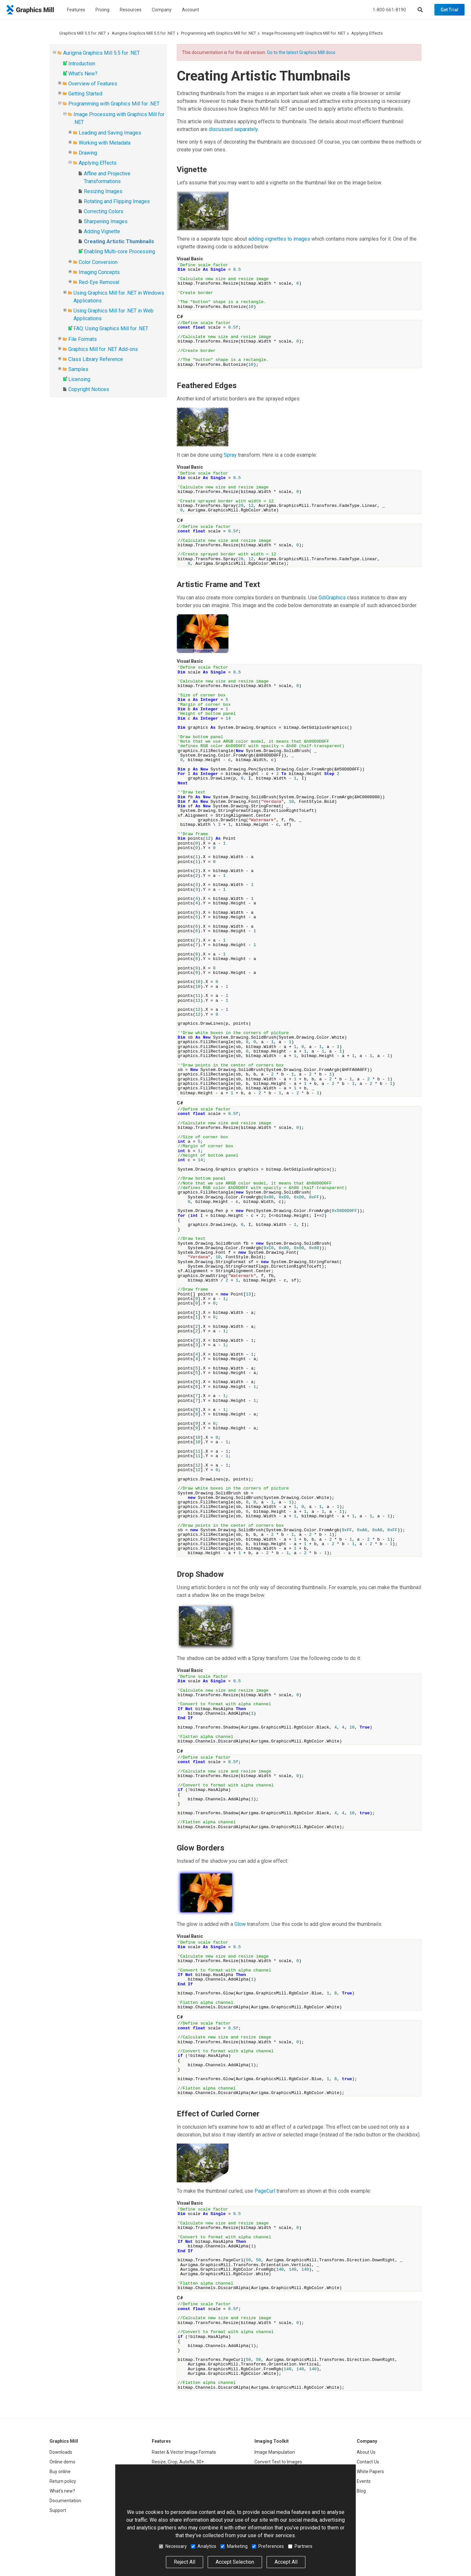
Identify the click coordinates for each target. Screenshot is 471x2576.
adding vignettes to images (279, 239)
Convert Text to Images (278, 2461)
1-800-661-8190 (389, 9)
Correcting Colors (103, 211)
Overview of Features (92, 84)
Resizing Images (103, 191)
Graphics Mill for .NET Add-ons (103, 349)
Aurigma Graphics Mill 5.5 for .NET (143, 33)
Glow (240, 1924)
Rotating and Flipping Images (117, 201)
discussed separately (233, 129)
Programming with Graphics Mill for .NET (218, 33)
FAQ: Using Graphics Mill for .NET (110, 328)
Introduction (81, 63)
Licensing (79, 379)
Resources (130, 9)
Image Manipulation (274, 2452)
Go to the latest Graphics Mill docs (301, 52)
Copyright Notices (88, 389)
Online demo (62, 2461)
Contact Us (368, 2461)
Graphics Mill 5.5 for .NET (82, 33)
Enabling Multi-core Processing (119, 251)
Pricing (102, 9)
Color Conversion (98, 262)
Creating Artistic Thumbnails (119, 241)
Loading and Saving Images (110, 133)
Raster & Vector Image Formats (184, 2452)
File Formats (82, 339)
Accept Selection (235, 2562)
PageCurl (264, 2191)
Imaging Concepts (99, 272)
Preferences (268, 2546)
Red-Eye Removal (99, 282)
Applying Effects (367, 33)
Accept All (286, 2562)
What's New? (82, 74)
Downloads (61, 2452)
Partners (300, 2546)
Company (162, 9)
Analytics (203, 2546)
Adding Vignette (102, 231)
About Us (366, 2452)
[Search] (420, 9)
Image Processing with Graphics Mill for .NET (303, 33)
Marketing (234, 2546)
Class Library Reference (95, 359)
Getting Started (85, 94)
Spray (230, 455)
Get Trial (449, 9)
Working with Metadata (104, 143)
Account (190, 9)
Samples (78, 369)
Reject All (184, 2562)
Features (76, 9)
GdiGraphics (332, 598)
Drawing (88, 153)
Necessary (173, 2546)
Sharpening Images (106, 221)
